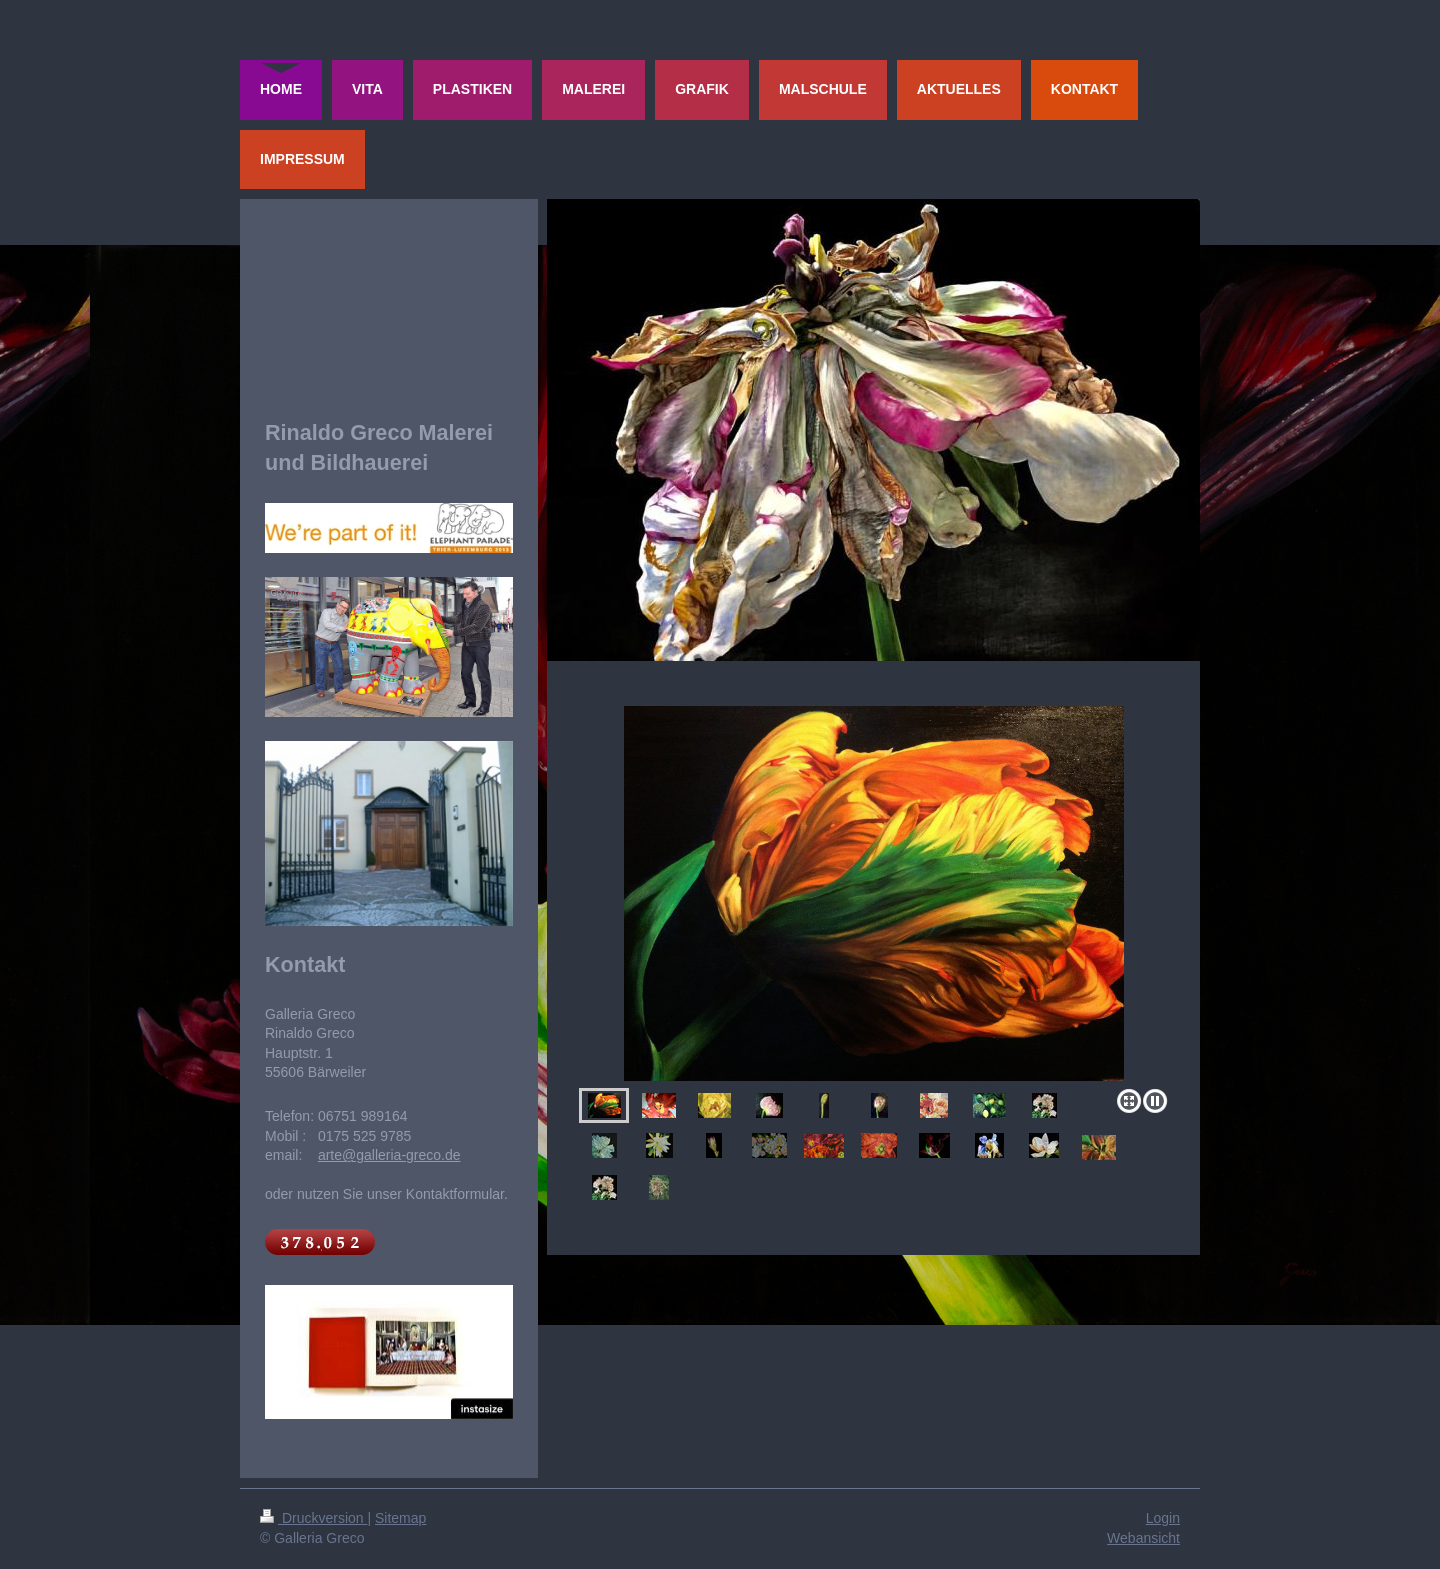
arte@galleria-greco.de (389, 1155)
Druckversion (313, 1518)
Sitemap (400, 1518)
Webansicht (1143, 1538)
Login (1163, 1518)
